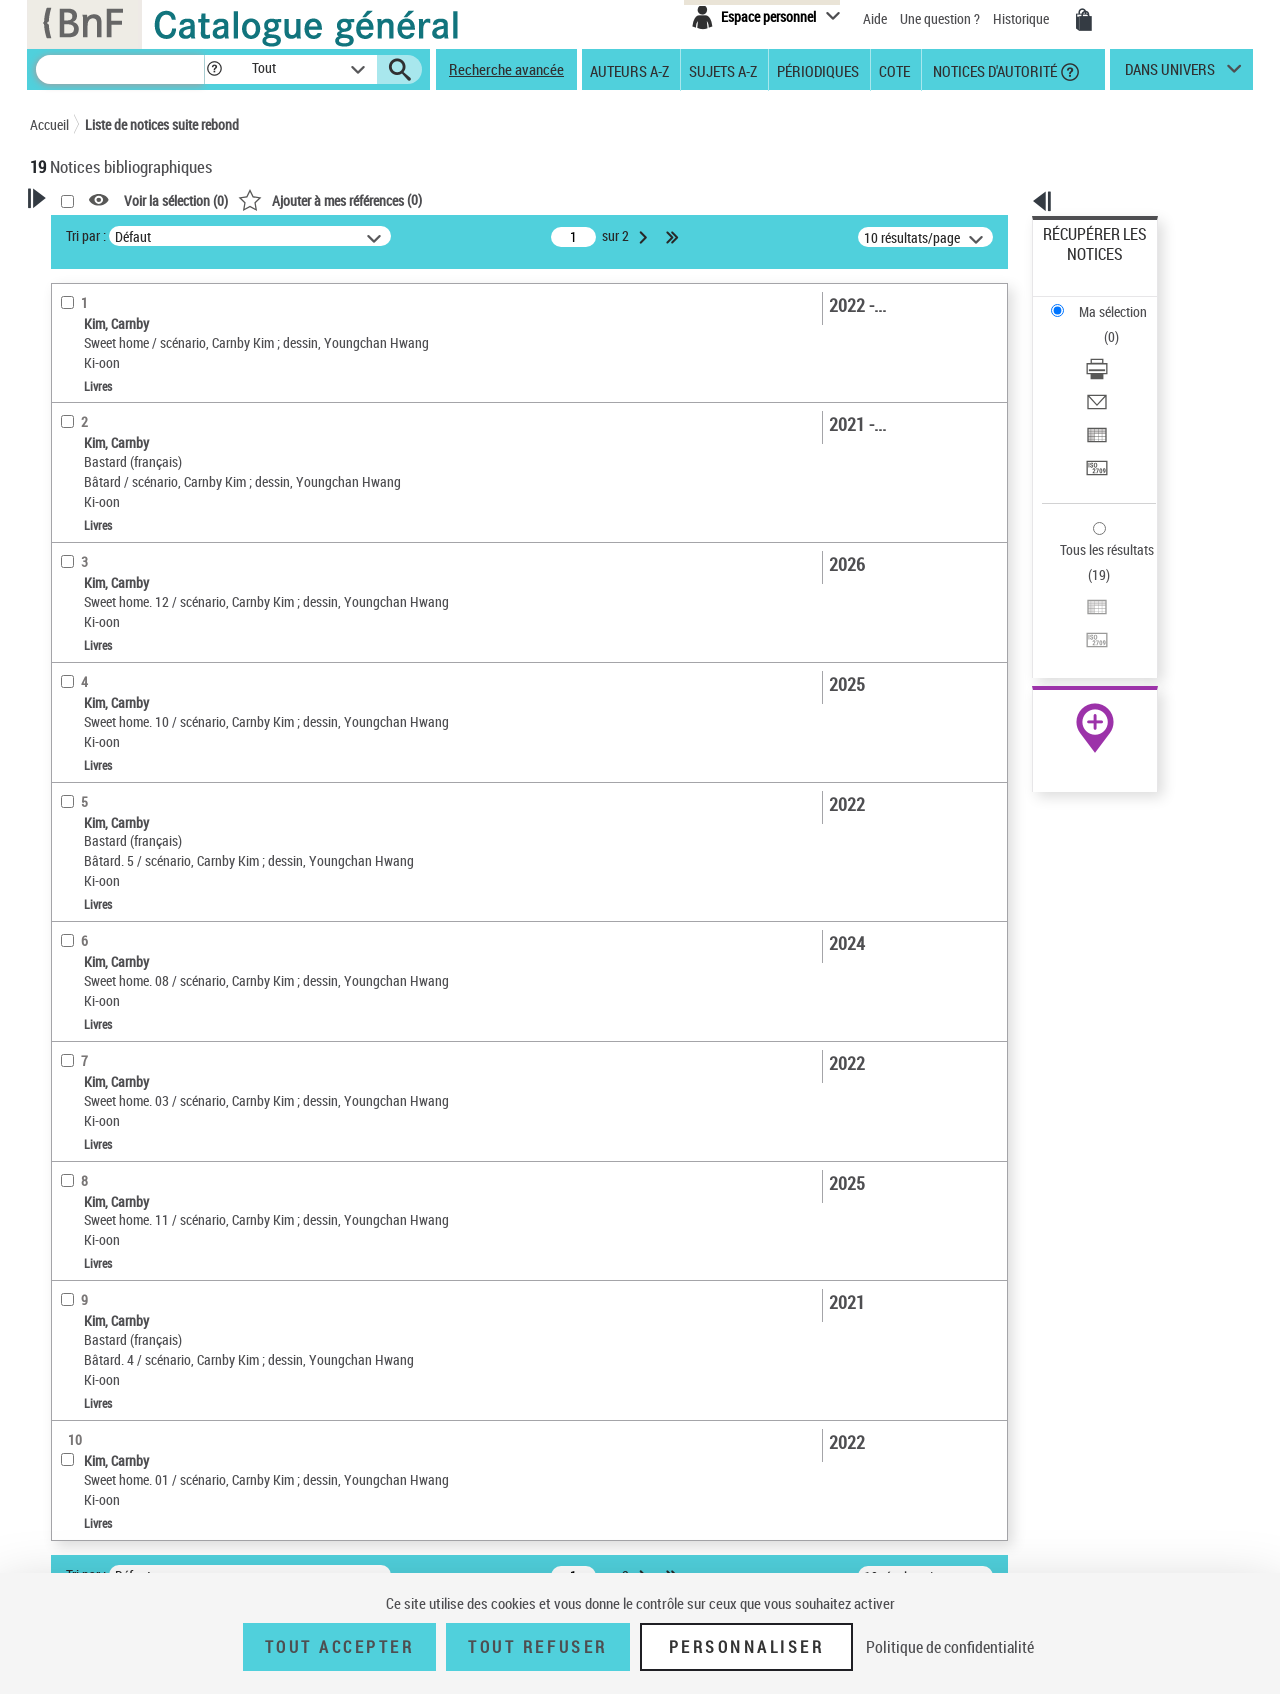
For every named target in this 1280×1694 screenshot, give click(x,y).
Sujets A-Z (723, 70)
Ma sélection (1081, 265)
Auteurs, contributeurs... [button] (126, 640)
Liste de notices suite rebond (162, 124)
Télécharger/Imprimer (1105, 300)
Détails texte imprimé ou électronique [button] (125, 535)
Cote (894, 70)
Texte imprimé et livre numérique (148, 495)
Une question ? (940, 18)
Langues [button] (76, 673)
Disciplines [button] (84, 807)
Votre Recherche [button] (112, 232)
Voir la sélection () (433, 200)
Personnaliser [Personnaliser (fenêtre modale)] (747, 1647)
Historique (1022, 18)
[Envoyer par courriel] (1122, 325)
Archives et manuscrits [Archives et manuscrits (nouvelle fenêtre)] (1077, 611)
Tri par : (343, 235)
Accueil (49, 124)
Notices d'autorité (993, 70)
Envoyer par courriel (1101, 324)
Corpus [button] (72, 773)
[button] (214, 69)
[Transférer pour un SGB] (1122, 373)
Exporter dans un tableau (1116, 348)
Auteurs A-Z (629, 70)
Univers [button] (73, 740)
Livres (78, 576)
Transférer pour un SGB (1110, 372)
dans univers (1170, 74)
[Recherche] (120, 69)
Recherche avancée (506, 69)
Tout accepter (340, 1647)
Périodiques (818, 70)
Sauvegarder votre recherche (155, 309)
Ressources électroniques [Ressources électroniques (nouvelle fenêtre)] (1084, 633)
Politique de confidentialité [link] (950, 1647)
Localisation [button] (88, 607)
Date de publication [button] (110, 707)
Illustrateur (92, 434)
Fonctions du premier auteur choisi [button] (138, 393)
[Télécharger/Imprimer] (1122, 301)
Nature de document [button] (113, 465)
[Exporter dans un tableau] (1122, 349)
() (587, 199)
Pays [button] (65, 840)
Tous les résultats (1094, 427)
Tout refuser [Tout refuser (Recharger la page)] (537, 1647)
